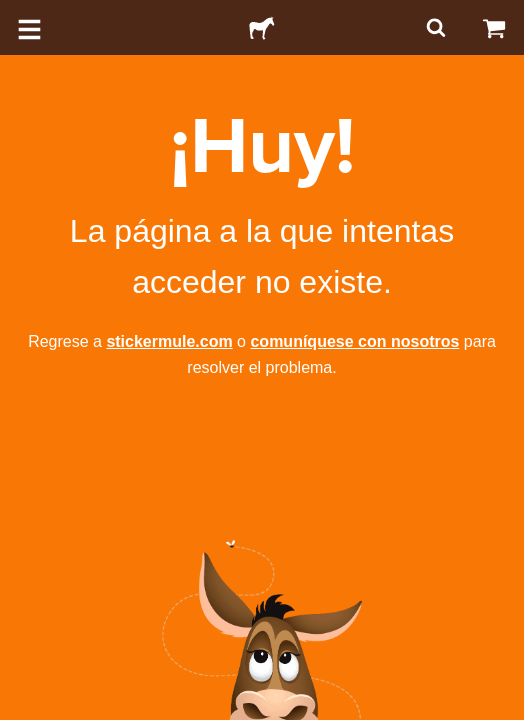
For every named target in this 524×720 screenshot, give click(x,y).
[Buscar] (434, 27)
